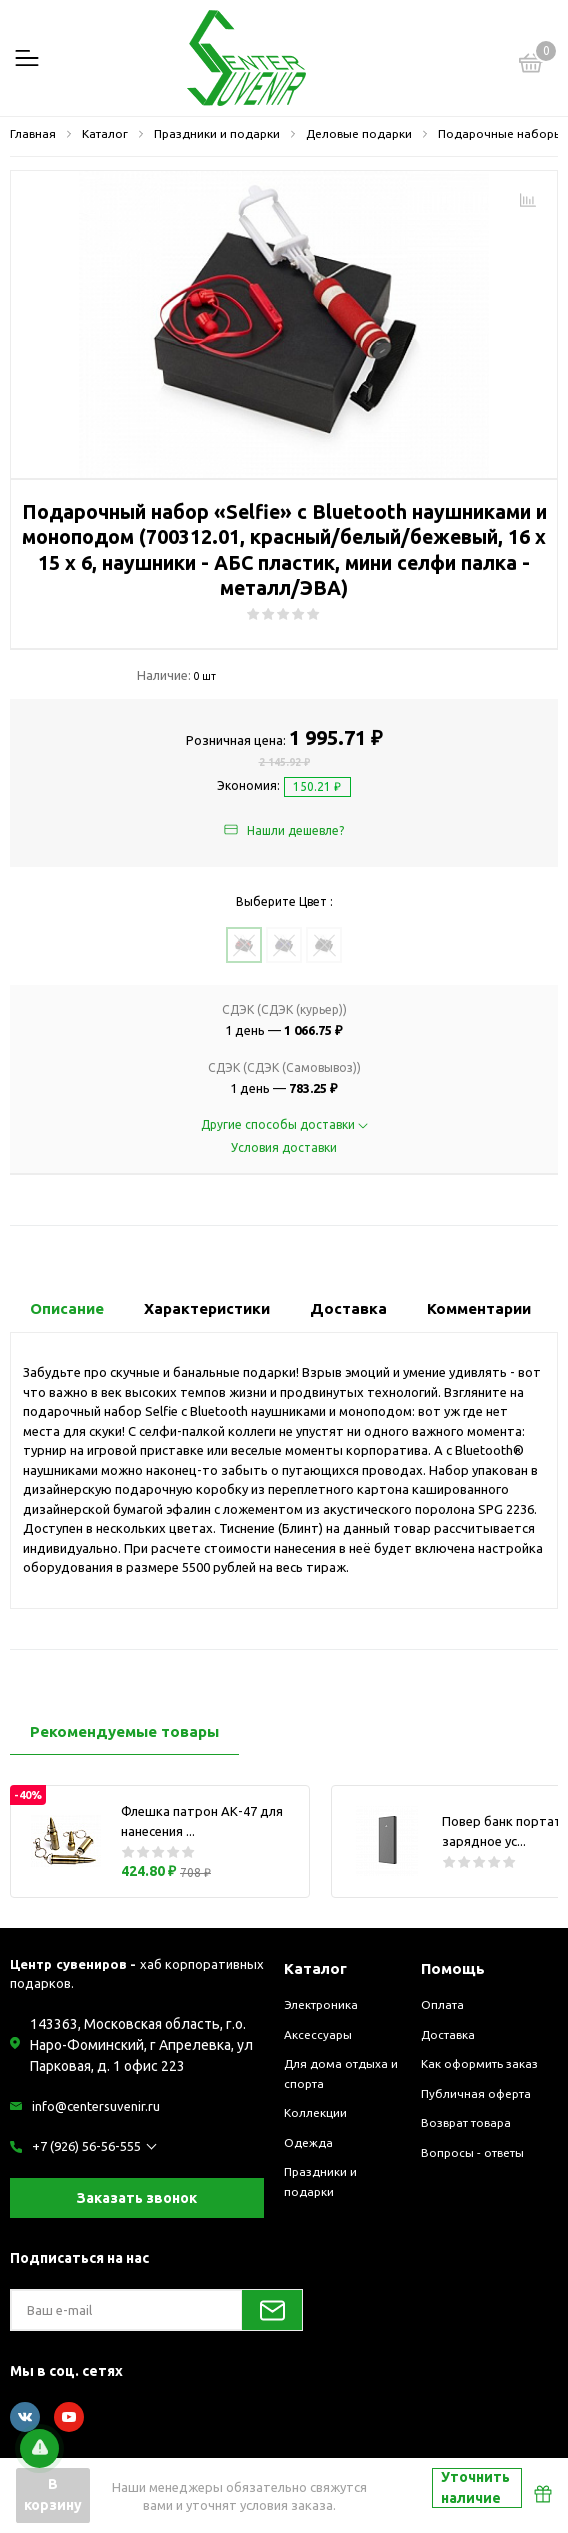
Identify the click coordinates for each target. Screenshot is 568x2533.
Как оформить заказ (479, 2063)
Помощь (453, 1968)
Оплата (442, 2004)
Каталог (315, 1968)
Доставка (448, 2034)
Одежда (308, 2142)
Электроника (321, 2004)
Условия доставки (284, 1147)
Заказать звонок (137, 2198)
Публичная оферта (476, 2093)
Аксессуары (318, 2034)
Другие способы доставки (284, 1124)
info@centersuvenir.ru (96, 2106)
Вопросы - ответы (472, 2152)
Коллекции (315, 2112)
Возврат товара (466, 2122)
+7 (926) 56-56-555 (86, 2146)
